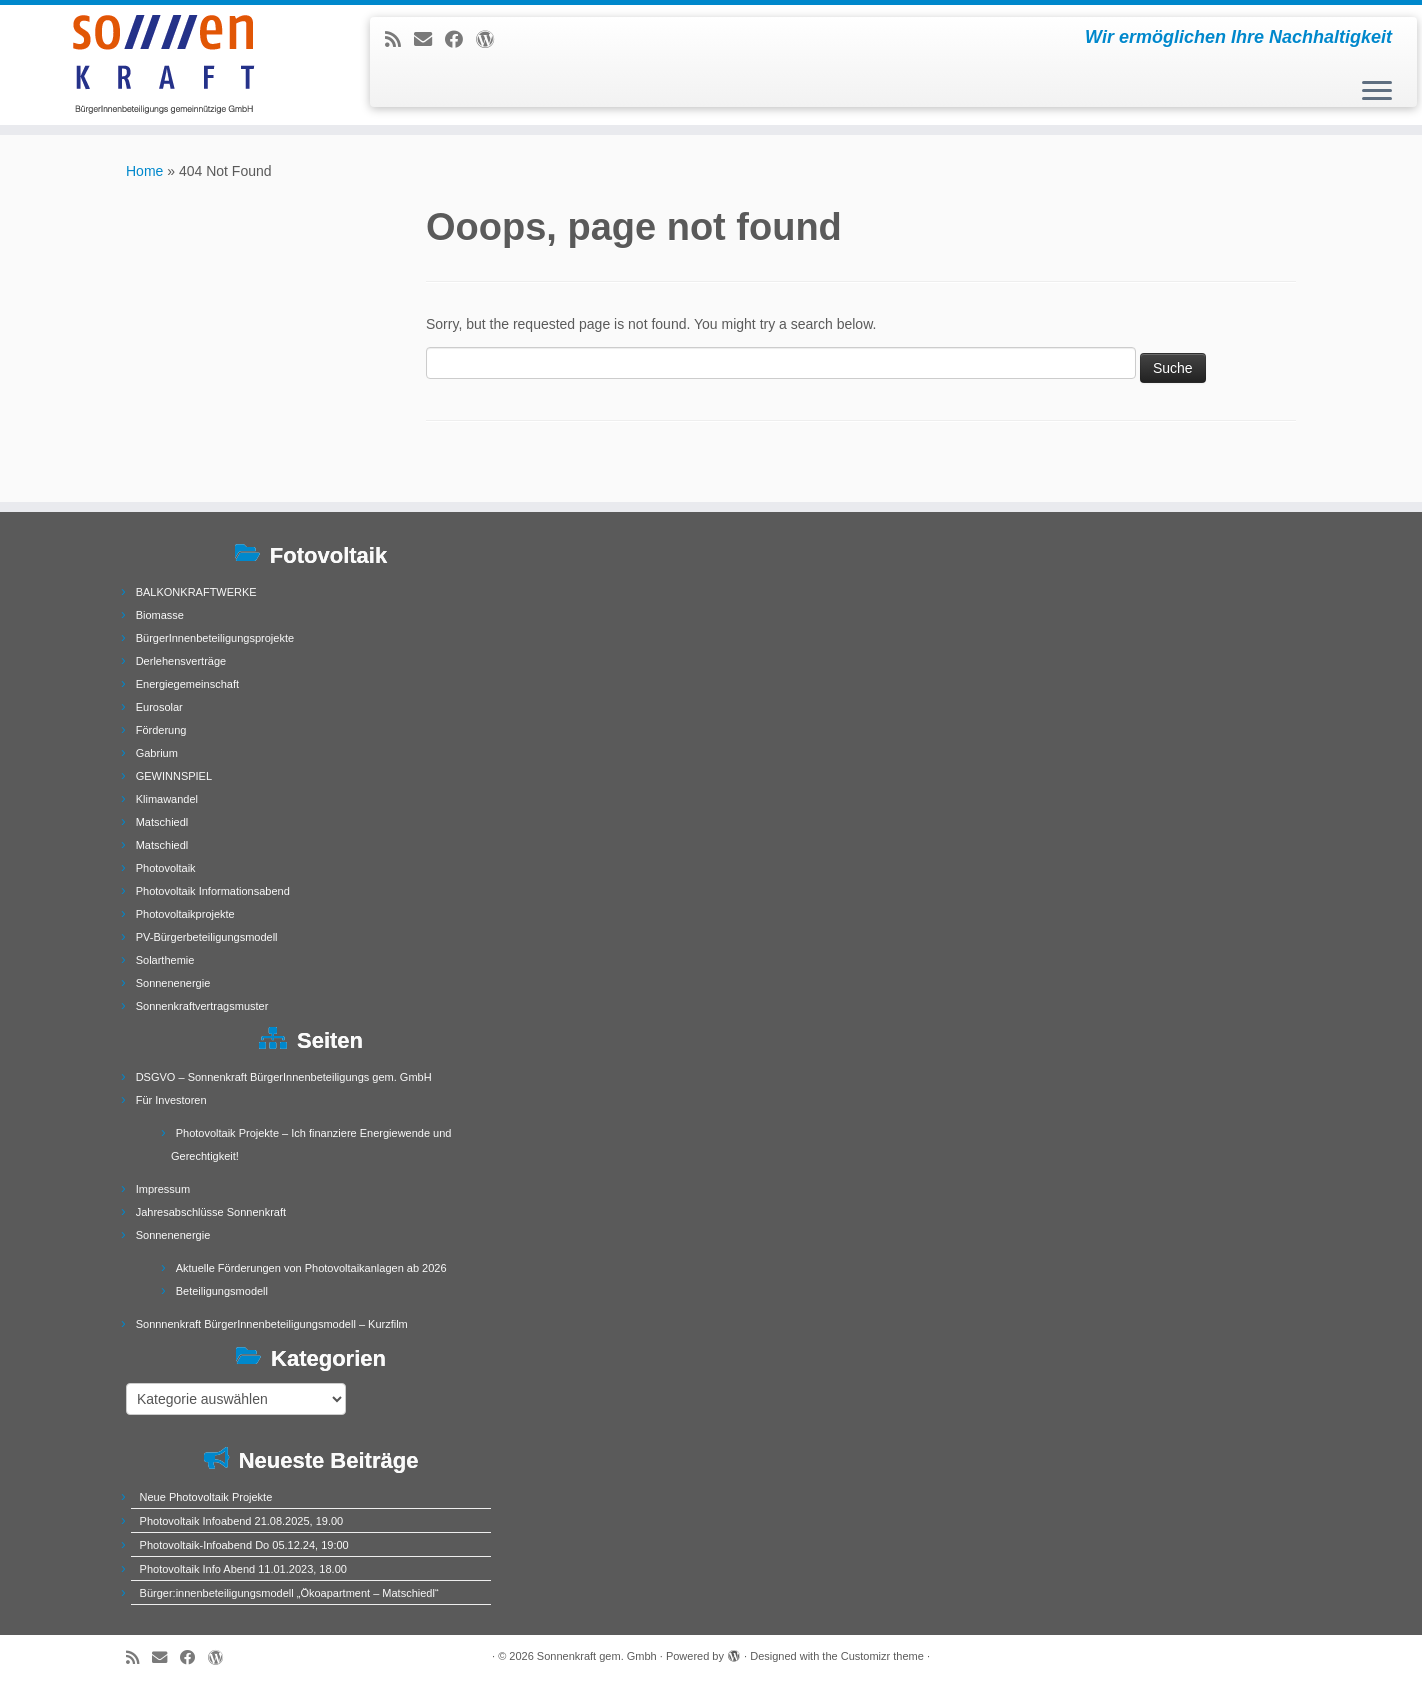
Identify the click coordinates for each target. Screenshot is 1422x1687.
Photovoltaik (166, 868)
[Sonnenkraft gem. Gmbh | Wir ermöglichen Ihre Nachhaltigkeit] (164, 65)
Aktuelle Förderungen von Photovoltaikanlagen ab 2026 (311, 1268)
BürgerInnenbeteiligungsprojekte (215, 638)
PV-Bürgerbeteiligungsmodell (207, 937)
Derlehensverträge (181, 661)
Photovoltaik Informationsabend (213, 891)
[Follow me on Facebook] (460, 40)
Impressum (163, 1189)
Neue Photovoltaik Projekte (206, 1497)
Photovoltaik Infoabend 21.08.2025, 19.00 (242, 1521)
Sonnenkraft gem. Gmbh (597, 1656)
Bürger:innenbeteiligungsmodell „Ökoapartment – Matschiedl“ (289, 1593)
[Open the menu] (1377, 92)
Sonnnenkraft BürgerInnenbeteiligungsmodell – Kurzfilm (272, 1324)
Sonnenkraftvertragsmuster (202, 1006)
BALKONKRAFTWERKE (196, 592)
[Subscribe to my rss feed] (399, 40)
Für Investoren (171, 1100)
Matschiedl (162, 822)
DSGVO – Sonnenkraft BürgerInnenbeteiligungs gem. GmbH (284, 1077)
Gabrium (157, 753)
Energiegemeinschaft (187, 684)
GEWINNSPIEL (174, 776)
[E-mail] (429, 40)
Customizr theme (882, 1656)
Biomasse (160, 615)
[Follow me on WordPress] (491, 40)
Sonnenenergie (173, 983)
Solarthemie (165, 960)
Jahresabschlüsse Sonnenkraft (211, 1212)
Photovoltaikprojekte (185, 914)
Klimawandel (167, 799)
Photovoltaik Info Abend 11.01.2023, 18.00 (243, 1569)
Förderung (161, 730)
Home (144, 171)
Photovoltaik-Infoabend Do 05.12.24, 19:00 (244, 1545)
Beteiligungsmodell (222, 1291)
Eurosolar (159, 707)
